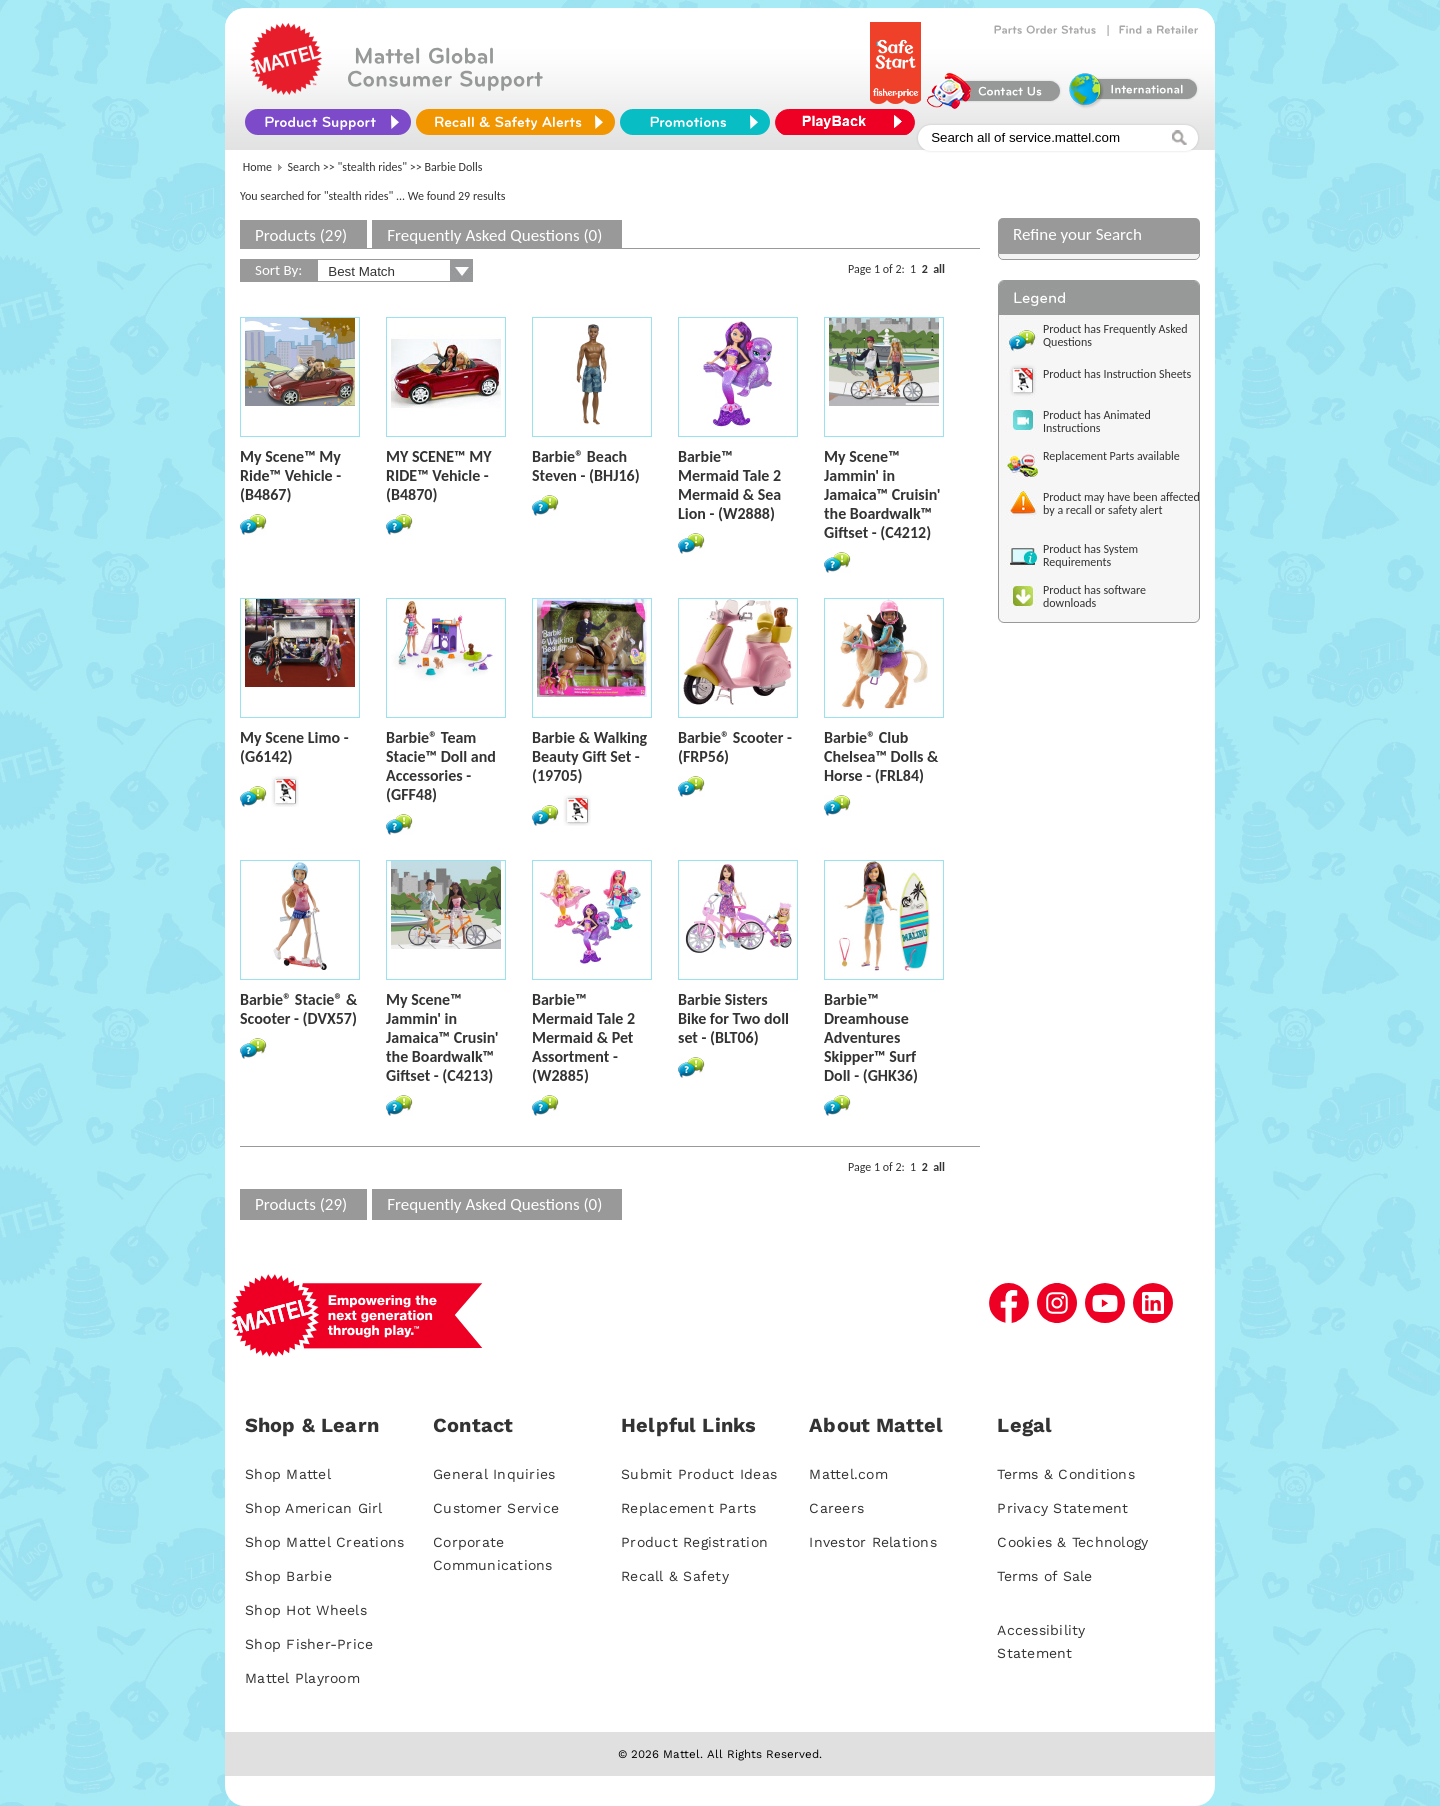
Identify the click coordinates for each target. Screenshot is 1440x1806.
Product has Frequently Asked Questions (1115, 335)
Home (257, 167)
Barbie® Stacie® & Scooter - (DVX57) (298, 1009)
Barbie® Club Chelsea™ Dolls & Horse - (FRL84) (881, 756)
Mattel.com (848, 1474)
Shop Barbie (288, 1576)
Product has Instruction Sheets (1117, 374)
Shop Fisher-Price (309, 1644)
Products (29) (301, 235)
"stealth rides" (373, 167)
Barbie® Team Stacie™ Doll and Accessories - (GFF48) (441, 766)
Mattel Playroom (302, 1678)
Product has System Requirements (1090, 555)
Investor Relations (873, 1542)
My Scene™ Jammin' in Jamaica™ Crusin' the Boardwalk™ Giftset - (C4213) (442, 1037)
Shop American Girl (314, 1508)
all (939, 269)
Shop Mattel (288, 1474)
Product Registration (694, 1542)
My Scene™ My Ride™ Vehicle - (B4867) (290, 475)
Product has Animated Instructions (1097, 421)
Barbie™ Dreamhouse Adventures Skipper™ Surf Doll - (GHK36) (871, 1037)
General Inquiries (494, 1474)
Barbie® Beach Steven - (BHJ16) (586, 466)
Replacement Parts (688, 1508)
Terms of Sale (1044, 1576)
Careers (836, 1508)
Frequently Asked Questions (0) (494, 235)
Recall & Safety (675, 1576)
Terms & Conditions (1066, 1474)
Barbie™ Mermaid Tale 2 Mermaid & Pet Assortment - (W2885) (583, 1037)
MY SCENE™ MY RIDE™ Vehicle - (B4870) (439, 475)
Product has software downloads (1094, 596)
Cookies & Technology (1072, 1542)
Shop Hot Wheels (306, 1610)
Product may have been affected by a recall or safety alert (1121, 503)
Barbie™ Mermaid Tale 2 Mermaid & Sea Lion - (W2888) (729, 485)
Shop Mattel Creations (324, 1542)
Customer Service (496, 1508)
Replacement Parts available (1111, 456)
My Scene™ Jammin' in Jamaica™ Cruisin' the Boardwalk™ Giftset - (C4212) (882, 494)
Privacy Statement (1062, 1508)
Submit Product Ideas (699, 1474)
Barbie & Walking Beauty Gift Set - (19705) (589, 756)
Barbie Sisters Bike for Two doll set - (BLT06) (733, 1018)
